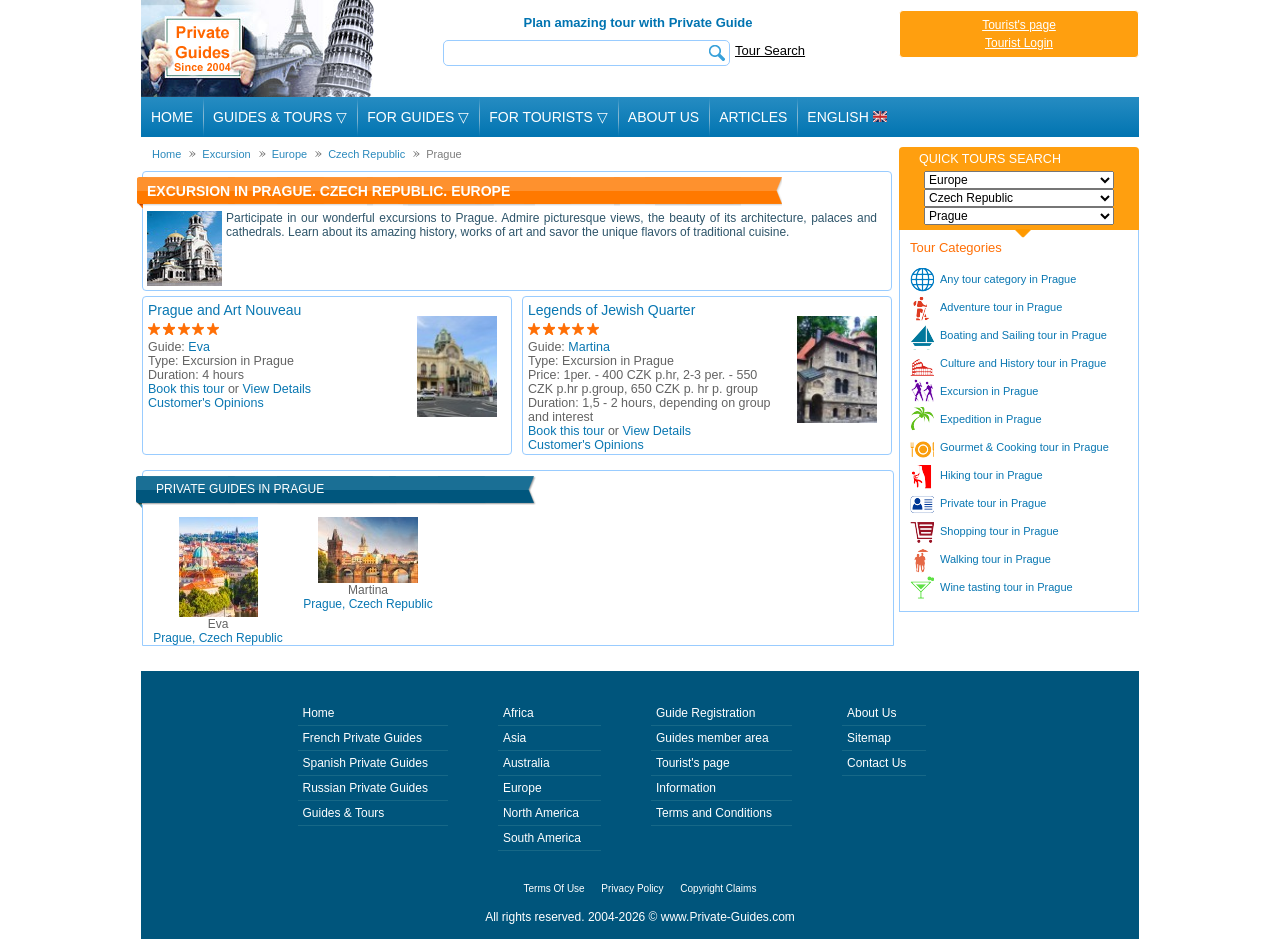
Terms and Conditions (714, 813)
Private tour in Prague (993, 503)
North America (541, 813)
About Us (663, 117)
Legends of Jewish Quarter (611, 310)
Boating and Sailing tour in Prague (1023, 335)
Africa (518, 713)
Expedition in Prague (991, 419)
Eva (199, 347)
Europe (522, 788)
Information (686, 788)
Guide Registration (705, 713)
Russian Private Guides (365, 788)
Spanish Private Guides (365, 763)
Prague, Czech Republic (217, 631)
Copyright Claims (718, 888)
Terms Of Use (554, 888)
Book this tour (186, 389)
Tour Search (770, 50)
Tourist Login (1019, 43)
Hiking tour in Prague (991, 475)
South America (542, 838)
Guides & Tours (344, 813)
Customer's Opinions (206, 403)
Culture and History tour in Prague (1023, 363)
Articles (753, 117)
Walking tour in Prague (995, 559)
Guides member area (712, 738)
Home (172, 117)
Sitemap (869, 738)
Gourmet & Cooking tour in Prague (1024, 447)
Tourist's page (1019, 25)
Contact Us (876, 763)
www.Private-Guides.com (728, 917)
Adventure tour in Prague (1001, 307)
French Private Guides (362, 738)
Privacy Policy (632, 888)
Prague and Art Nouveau (224, 310)
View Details (277, 389)
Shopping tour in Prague (999, 531)
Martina (589, 347)
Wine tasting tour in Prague (1006, 587)
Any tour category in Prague (1008, 279)
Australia (526, 763)
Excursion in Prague (989, 391)
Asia (514, 738)
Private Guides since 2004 (259, 48)
